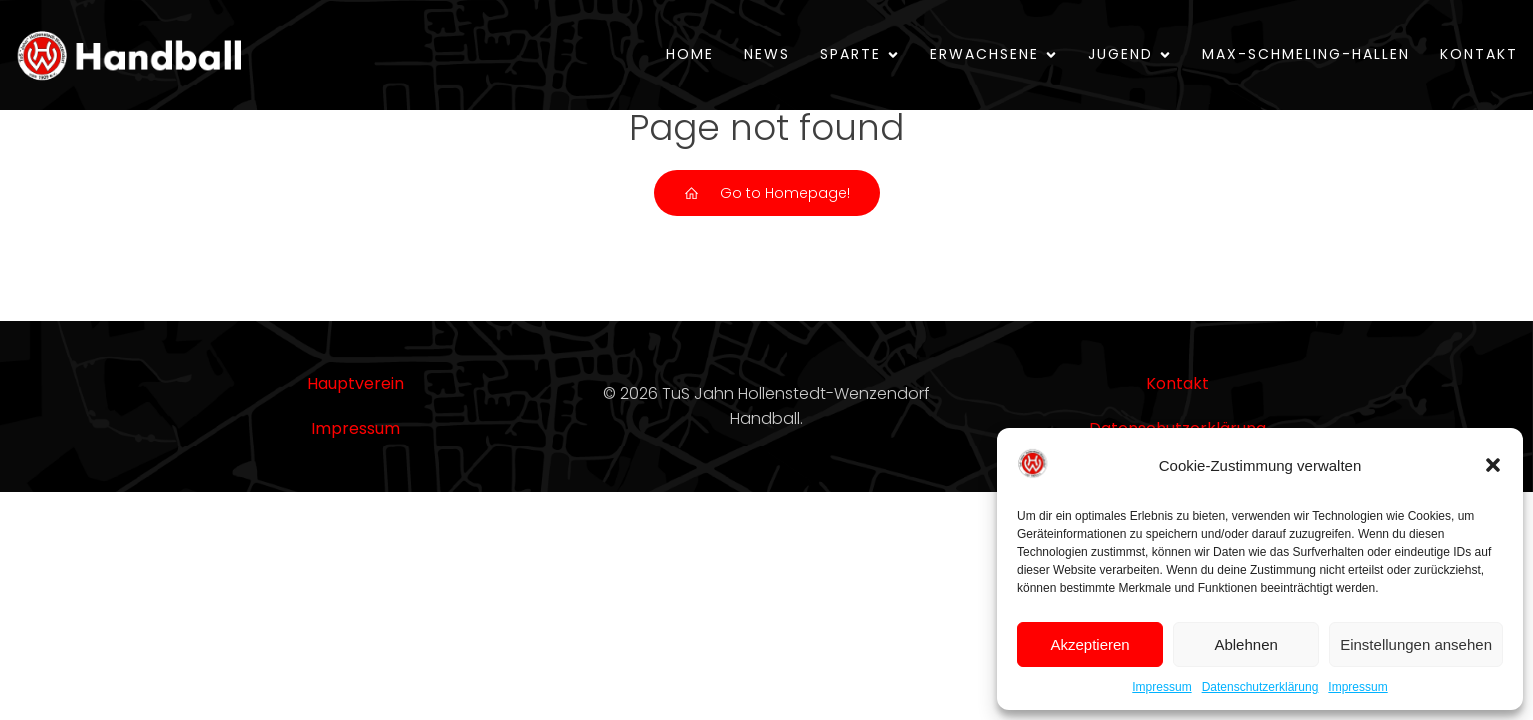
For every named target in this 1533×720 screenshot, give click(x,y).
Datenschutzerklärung (1260, 687)
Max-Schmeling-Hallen (1306, 54)
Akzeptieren (1089, 644)
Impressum (1161, 687)
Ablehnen (1245, 644)
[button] (1493, 465)
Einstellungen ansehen (1416, 644)
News (767, 54)
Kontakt (1479, 54)
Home (690, 54)
